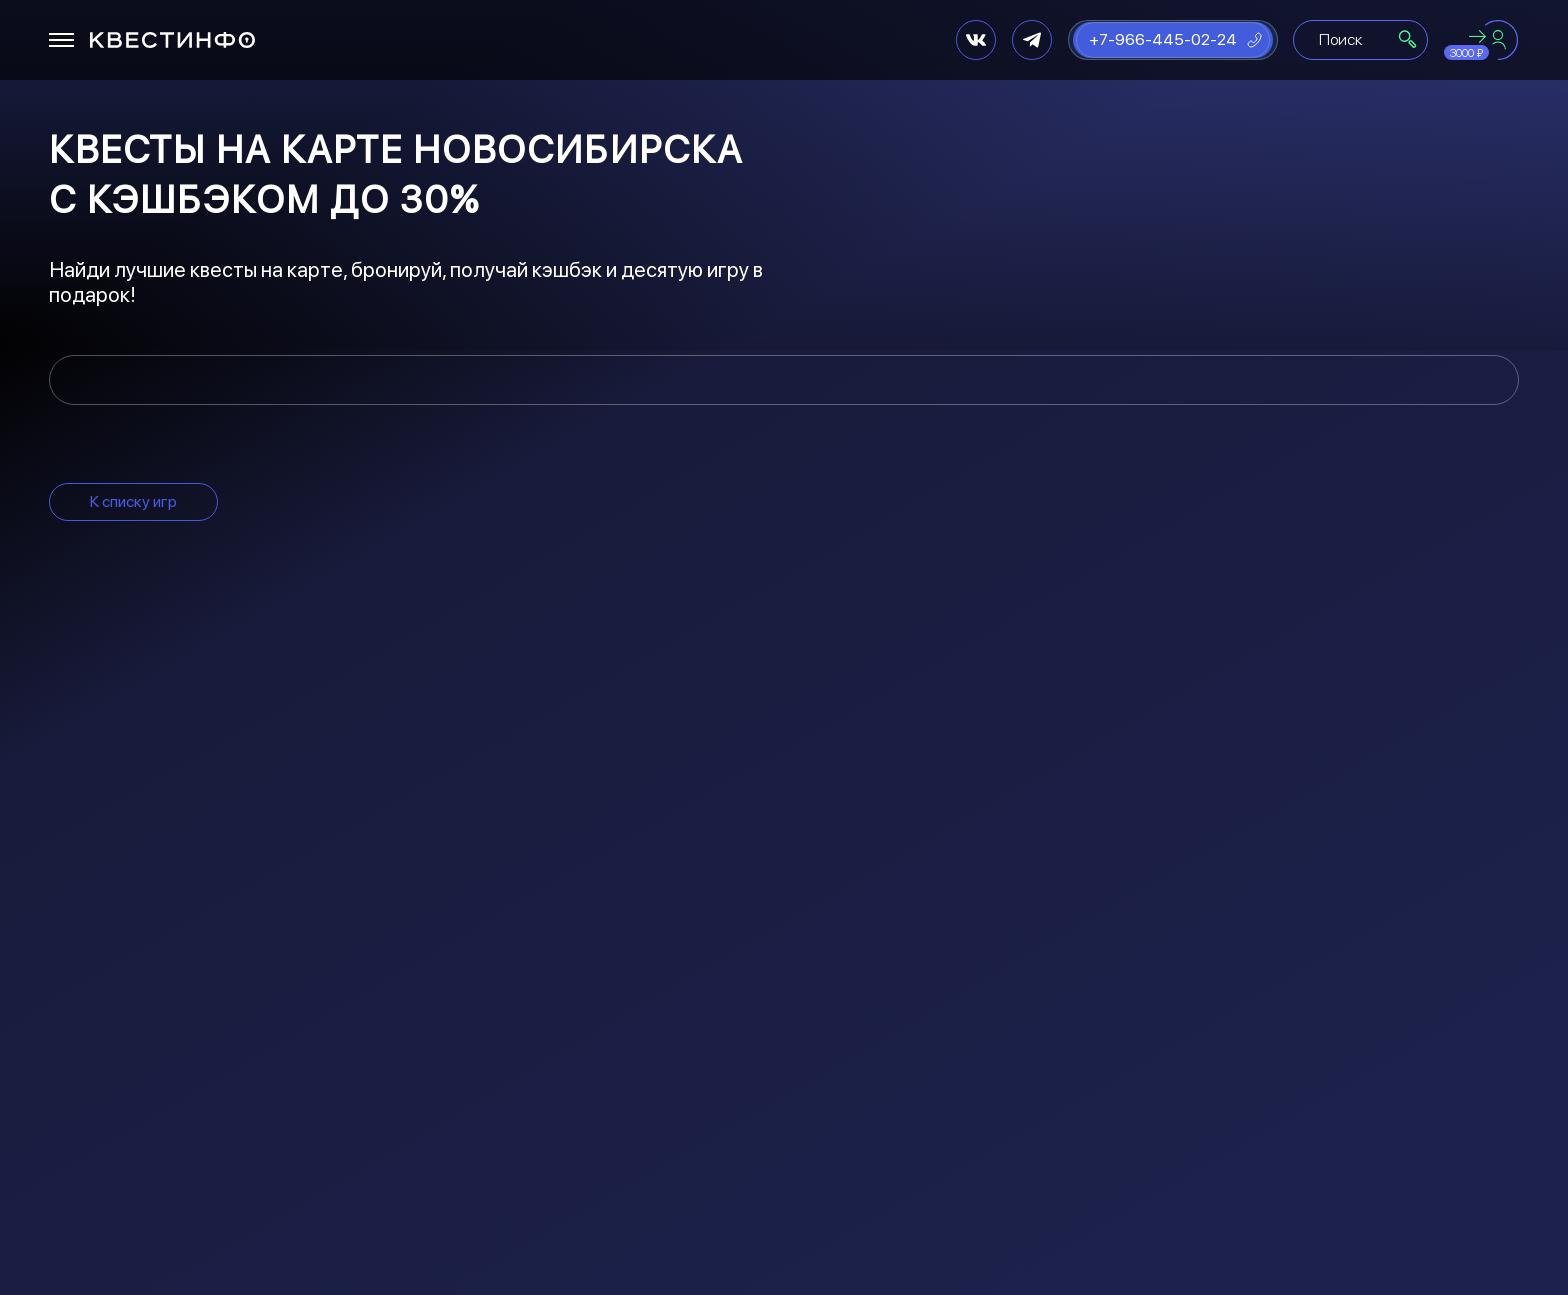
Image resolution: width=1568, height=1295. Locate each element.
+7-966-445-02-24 (1163, 39)
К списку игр (133, 501)
